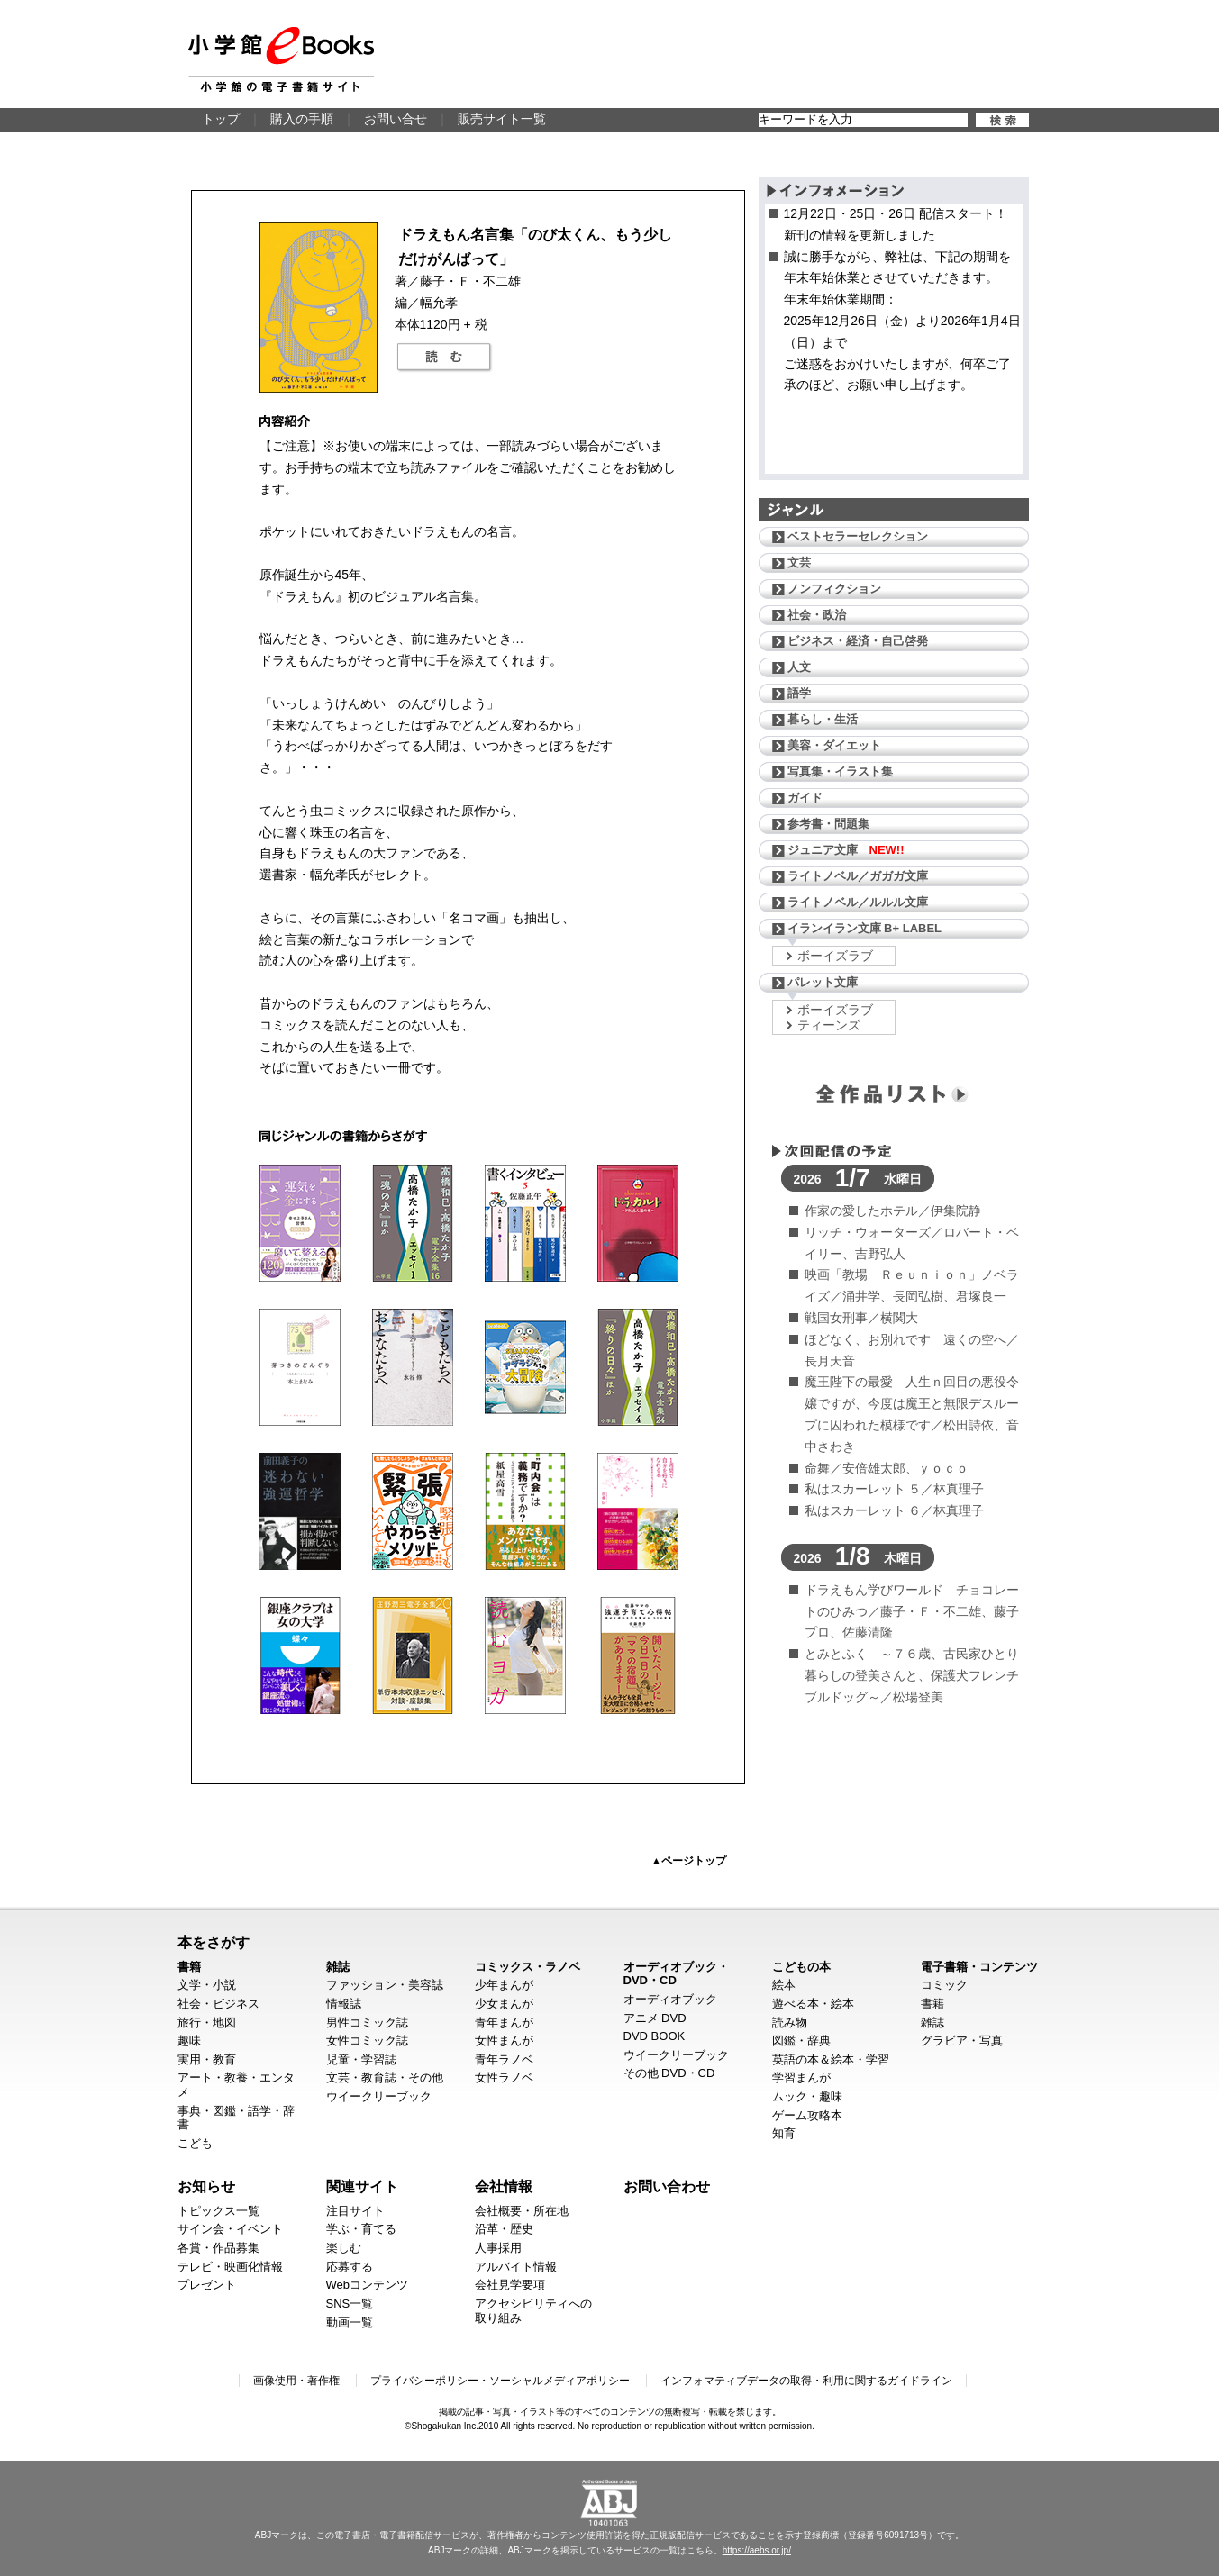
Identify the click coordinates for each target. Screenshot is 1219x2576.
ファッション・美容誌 (384, 1984)
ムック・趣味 (807, 2096)
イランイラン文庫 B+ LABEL (864, 928)
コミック (944, 1984)
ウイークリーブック (379, 2096)
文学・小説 (206, 1984)
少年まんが (504, 1984)
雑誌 (338, 1966)
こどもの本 (801, 1966)
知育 (784, 2133)
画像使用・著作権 (296, 2380)
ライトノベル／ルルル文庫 (857, 902)
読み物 (789, 2022)
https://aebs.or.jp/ (757, 2550)
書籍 (189, 1966)
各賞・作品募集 (218, 2247)
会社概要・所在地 (522, 2211)
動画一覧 (349, 2322)
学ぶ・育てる (361, 2229)
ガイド (805, 797)
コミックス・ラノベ (527, 1966)
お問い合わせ (666, 2186)
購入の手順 (301, 119)
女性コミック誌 (367, 2040)
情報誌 (343, 2003)
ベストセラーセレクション (857, 536)
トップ (221, 119)
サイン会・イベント (230, 2229)
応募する (349, 2266)
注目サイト (355, 2211)
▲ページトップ (689, 1861)
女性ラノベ (504, 2077)
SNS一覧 (350, 2303)
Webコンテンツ (367, 2284)
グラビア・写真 (962, 2040)
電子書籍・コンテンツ (979, 1966)
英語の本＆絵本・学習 (830, 2059)
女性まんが (504, 2040)
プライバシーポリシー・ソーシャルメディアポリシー (500, 2380)
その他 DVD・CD (669, 2073)
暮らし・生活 (822, 719)
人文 (799, 667)
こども (195, 2143)
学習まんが (801, 2077)
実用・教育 (206, 2059)
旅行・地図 (206, 2022)
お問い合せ (395, 119)
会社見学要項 (510, 2284)
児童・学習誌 (361, 2059)
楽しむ (343, 2247)
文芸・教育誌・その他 (384, 2077)
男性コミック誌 (367, 2022)
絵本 (784, 1984)
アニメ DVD (655, 2018)
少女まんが (504, 2003)
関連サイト (362, 2186)
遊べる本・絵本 (813, 2003)
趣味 (189, 2040)
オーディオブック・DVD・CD (676, 1974)
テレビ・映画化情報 (230, 2266)
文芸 (799, 562)
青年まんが (504, 2022)
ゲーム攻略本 (807, 2115)
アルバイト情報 (516, 2266)
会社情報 (503, 2186)
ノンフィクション (834, 588)
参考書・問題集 (828, 823)
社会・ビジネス (218, 2003)
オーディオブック (670, 1999)
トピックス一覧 (218, 2211)
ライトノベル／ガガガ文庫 (857, 876)
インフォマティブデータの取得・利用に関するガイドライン (806, 2380)
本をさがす (213, 1942)
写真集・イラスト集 (840, 771)
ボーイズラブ (835, 955)
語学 (799, 693)
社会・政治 (816, 614)
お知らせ (206, 2186)
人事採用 (498, 2247)
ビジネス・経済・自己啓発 (857, 641)
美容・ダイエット (834, 745)
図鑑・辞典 (801, 2040)
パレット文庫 (822, 982)
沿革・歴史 (504, 2229)
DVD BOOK (654, 2036)
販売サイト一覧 (502, 119)
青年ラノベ (504, 2059)
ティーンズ (828, 1025)
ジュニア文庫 (846, 850)
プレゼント (206, 2284)
